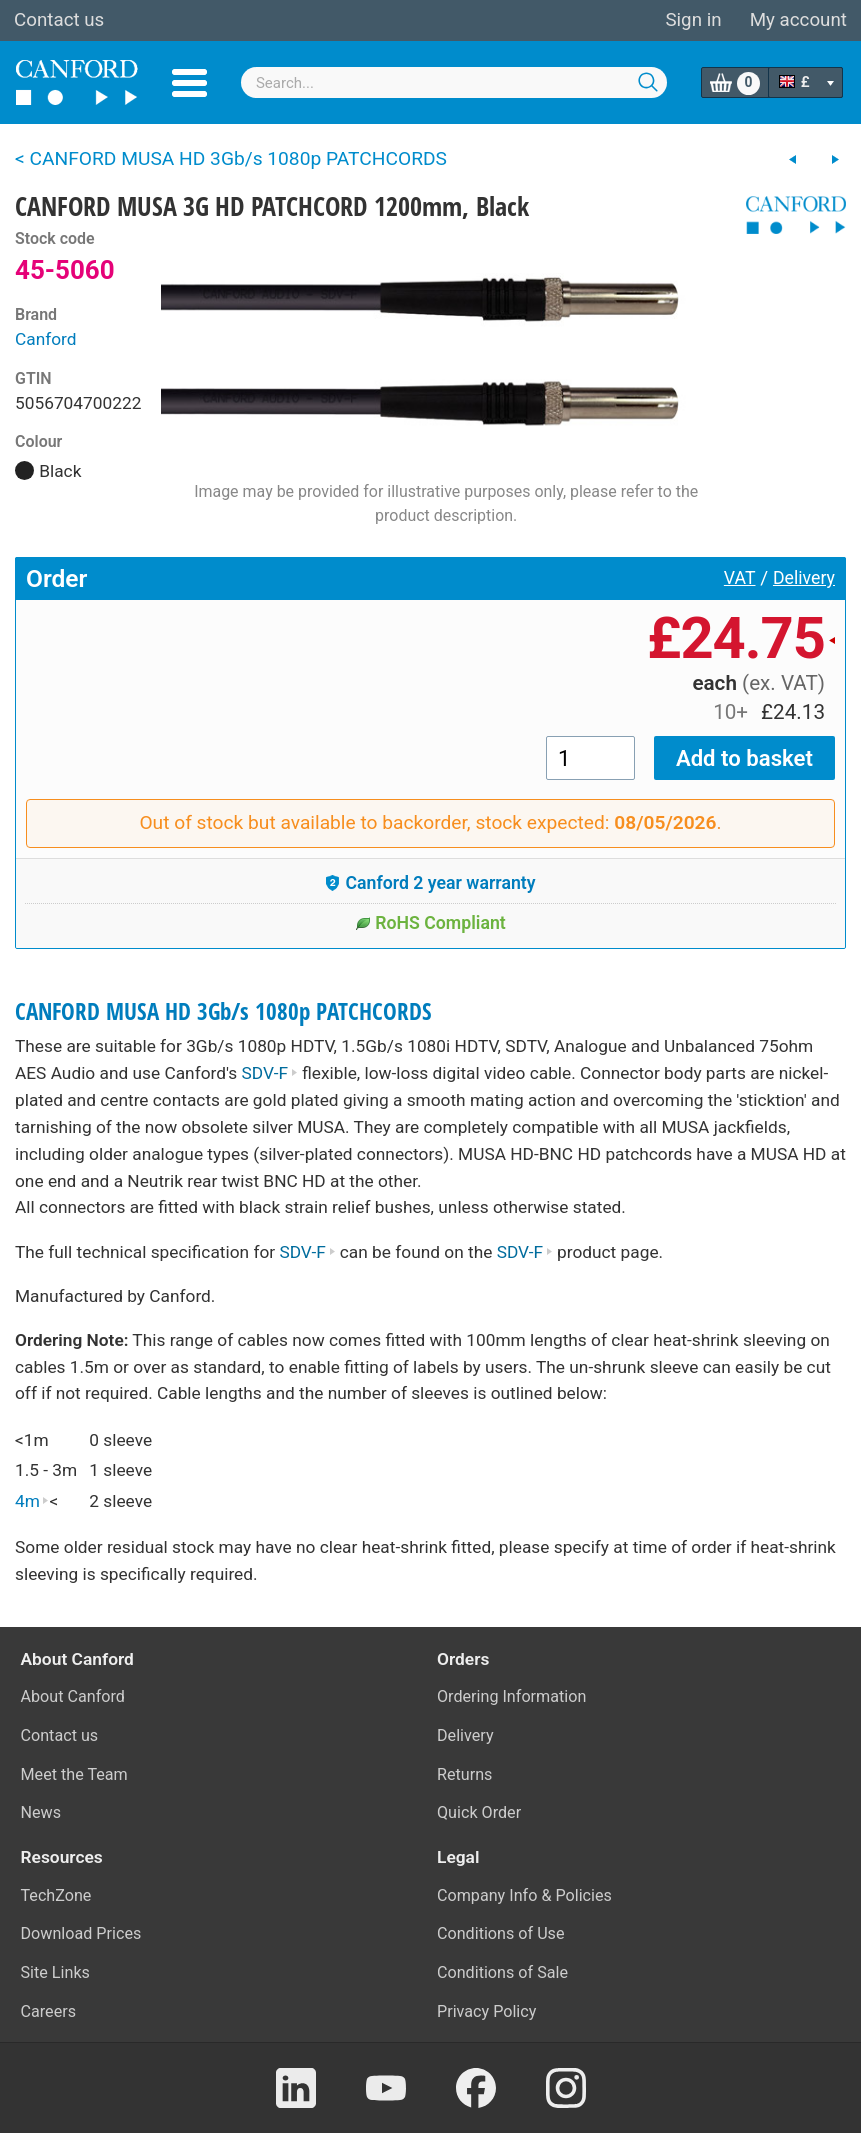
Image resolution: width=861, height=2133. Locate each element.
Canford (46, 339)
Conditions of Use (501, 1933)
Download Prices (81, 1933)
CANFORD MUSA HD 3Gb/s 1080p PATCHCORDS (223, 1011)
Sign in (693, 20)
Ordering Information (511, 1696)
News (41, 1812)
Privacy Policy (486, 2011)
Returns (464, 1774)
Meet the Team (74, 1774)
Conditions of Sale (502, 1972)
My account (798, 20)
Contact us (59, 20)
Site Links (55, 1972)
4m (32, 1501)
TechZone (56, 1895)
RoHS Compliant (430, 923)
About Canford (73, 1696)
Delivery (804, 578)
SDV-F (270, 1073)
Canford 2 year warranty (430, 883)
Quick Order (479, 1812)
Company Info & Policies (524, 1895)
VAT (740, 578)
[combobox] (454, 82)
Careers (49, 2011)
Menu (189, 83)
